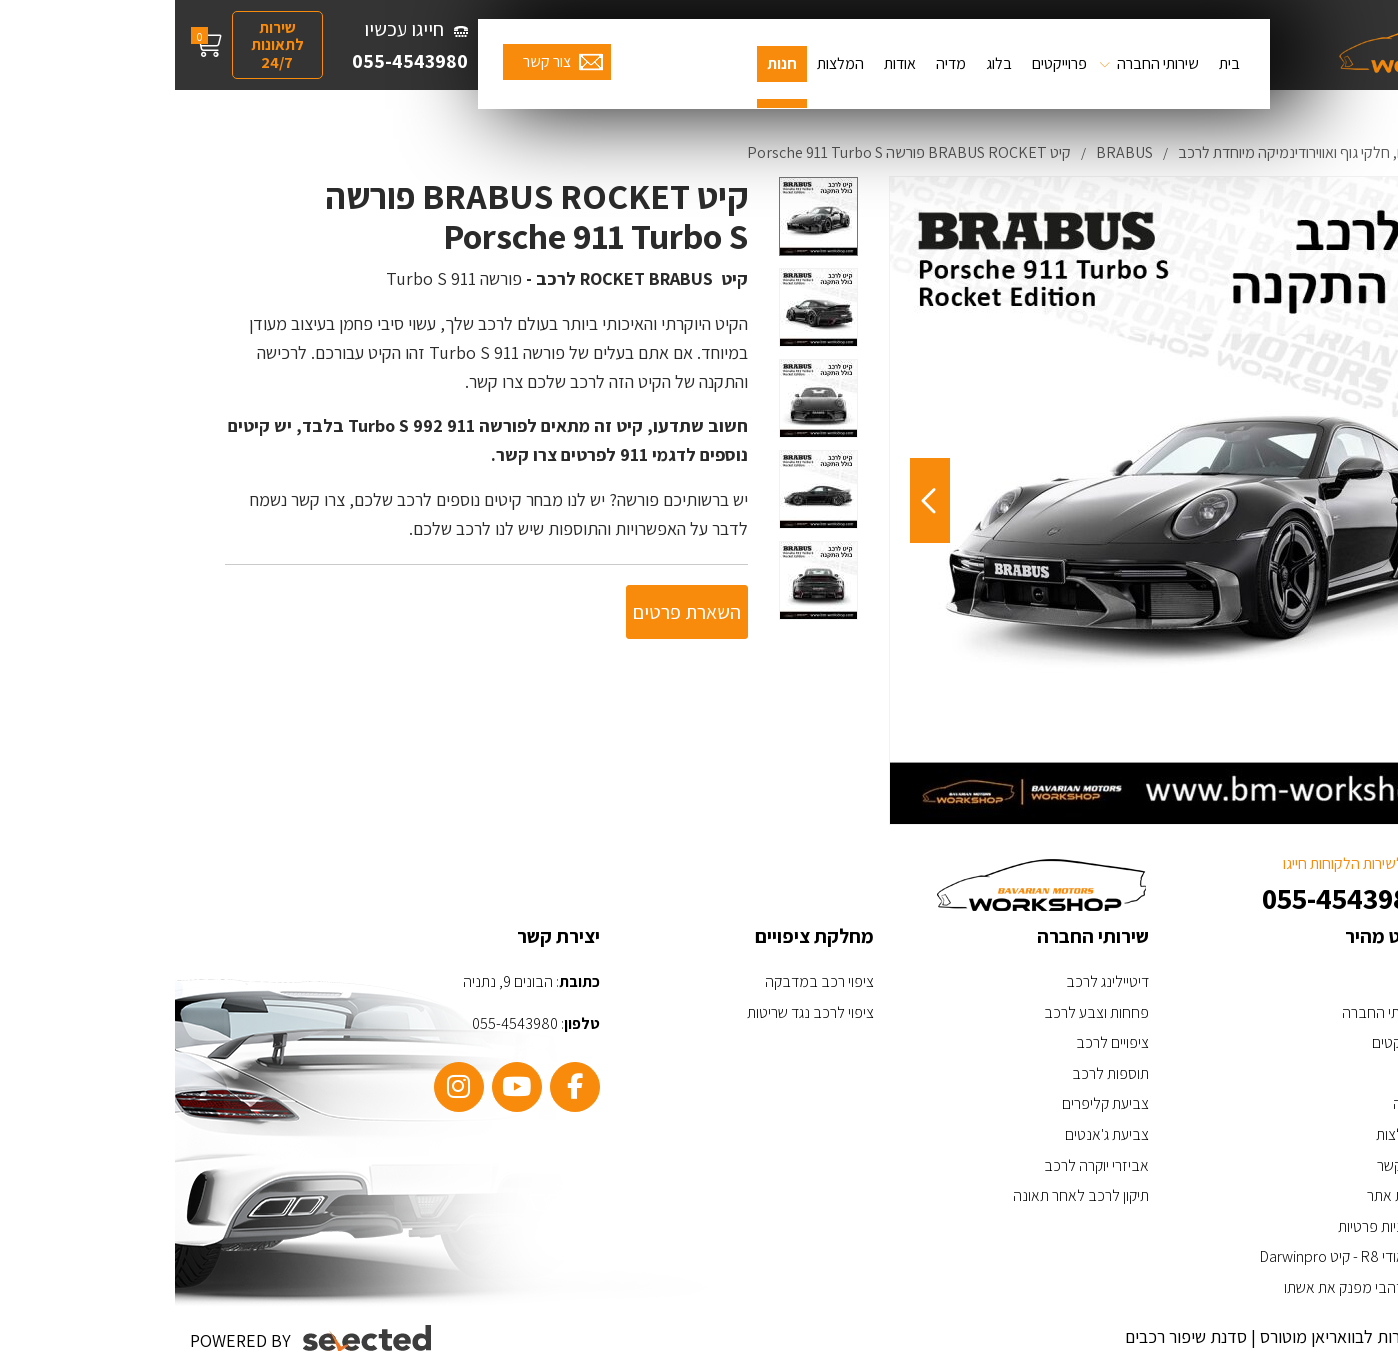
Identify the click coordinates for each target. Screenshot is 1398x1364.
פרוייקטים (884, 63)
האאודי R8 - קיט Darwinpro (1166, 1256)
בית (1054, 63)
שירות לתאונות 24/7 (102, 45)
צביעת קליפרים (930, 1103)
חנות (607, 63)
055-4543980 (235, 61)
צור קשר (372, 61)
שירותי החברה (983, 63)
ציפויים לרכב (937, 1042)
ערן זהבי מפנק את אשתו (1178, 1287)
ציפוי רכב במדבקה (644, 981)
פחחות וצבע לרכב (921, 1012)
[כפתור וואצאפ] (1325, 1228)
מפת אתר (1220, 1195)
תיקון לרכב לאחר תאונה (906, 1195)
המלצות (665, 63)
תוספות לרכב (935, 1073)
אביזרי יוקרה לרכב (921, 1165)
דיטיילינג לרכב (932, 981)
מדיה (776, 63)
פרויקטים (1222, 1042)
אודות (725, 63)
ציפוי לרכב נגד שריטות (635, 1012)
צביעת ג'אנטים (932, 1134)
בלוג (824, 63)
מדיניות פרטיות (1205, 1226)
